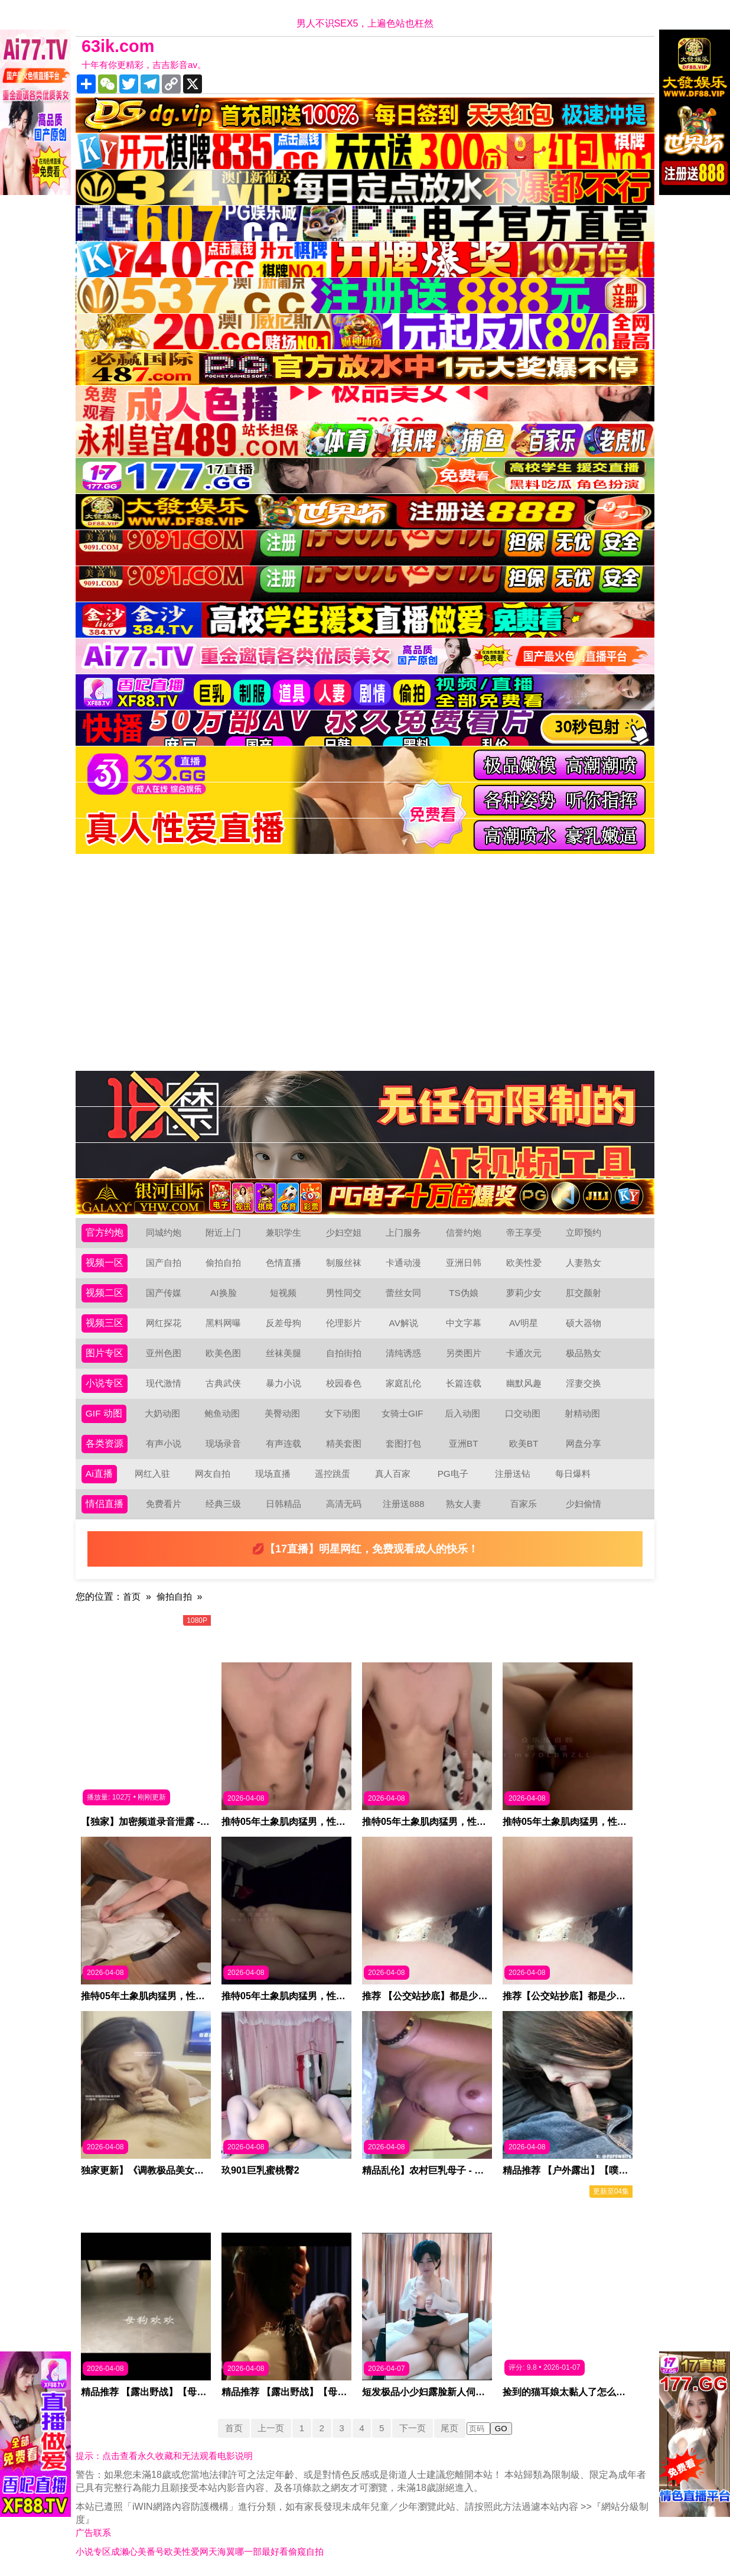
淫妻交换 (583, 1383)
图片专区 (104, 1353)
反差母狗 (283, 1323)
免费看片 (163, 1504)
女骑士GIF (403, 1413)
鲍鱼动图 (223, 1413)
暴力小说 (283, 1383)
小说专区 (104, 1383)
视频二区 (104, 1293)
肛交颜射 (583, 1293)
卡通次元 (524, 1353)
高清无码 (344, 1504)
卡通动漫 (403, 1263)
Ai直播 (99, 1474)
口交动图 (523, 1413)
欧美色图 (223, 1353)
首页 (132, 1596)
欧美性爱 (524, 1263)
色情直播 (283, 1263)
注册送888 (404, 1504)
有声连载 (283, 1443)
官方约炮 (104, 1232)
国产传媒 (163, 1293)
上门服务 (403, 1232)
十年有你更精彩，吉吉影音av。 (148, 65)
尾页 (454, 2428)
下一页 (415, 2428)
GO (506, 2428)
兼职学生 (283, 1232)
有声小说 (163, 1443)
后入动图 (463, 1413)
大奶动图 (163, 1413)
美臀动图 (283, 1413)
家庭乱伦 (403, 1383)
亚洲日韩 (464, 1263)
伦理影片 (344, 1323)
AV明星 (523, 1323)
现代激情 (163, 1383)
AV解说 (403, 1323)
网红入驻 (153, 1474)
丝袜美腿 (283, 1353)
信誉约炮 (464, 1232)
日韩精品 (283, 1504)
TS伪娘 (463, 1293)
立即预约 (583, 1232)
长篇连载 (464, 1383)
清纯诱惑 (403, 1353)
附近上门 (223, 1232)
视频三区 (104, 1323)
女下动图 (343, 1413)
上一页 (268, 2428)
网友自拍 (213, 1474)
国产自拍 (163, 1263)
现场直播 (273, 1474)
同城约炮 (163, 1232)
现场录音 (223, 1443)
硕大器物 (583, 1323)
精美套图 (344, 1443)
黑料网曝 (223, 1323)
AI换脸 (223, 1293)
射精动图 (583, 1413)
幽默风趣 (524, 1383)
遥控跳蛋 (333, 1474)
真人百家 (393, 1474)
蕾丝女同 (403, 1293)
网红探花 (163, 1323)
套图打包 (403, 1443)
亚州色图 (163, 1353)
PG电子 (453, 1474)
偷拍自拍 (223, 1263)
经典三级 (223, 1504)
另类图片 (464, 1353)
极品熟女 (583, 1353)
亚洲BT (463, 1443)
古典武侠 (223, 1383)
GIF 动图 (104, 1413)
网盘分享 (583, 1443)
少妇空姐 (344, 1232)
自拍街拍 (344, 1353)
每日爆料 (573, 1474)
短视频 (283, 1293)
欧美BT (523, 1443)
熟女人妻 (464, 1504)
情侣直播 (104, 1504)
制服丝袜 (344, 1263)
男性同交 (344, 1293)
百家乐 (524, 1504)
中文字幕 (464, 1323)
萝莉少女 (524, 1293)
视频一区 (104, 1263)
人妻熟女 (583, 1263)
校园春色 (344, 1383)
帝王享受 (524, 1232)
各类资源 (104, 1443)
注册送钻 (513, 1474)
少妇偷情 (583, 1504)
